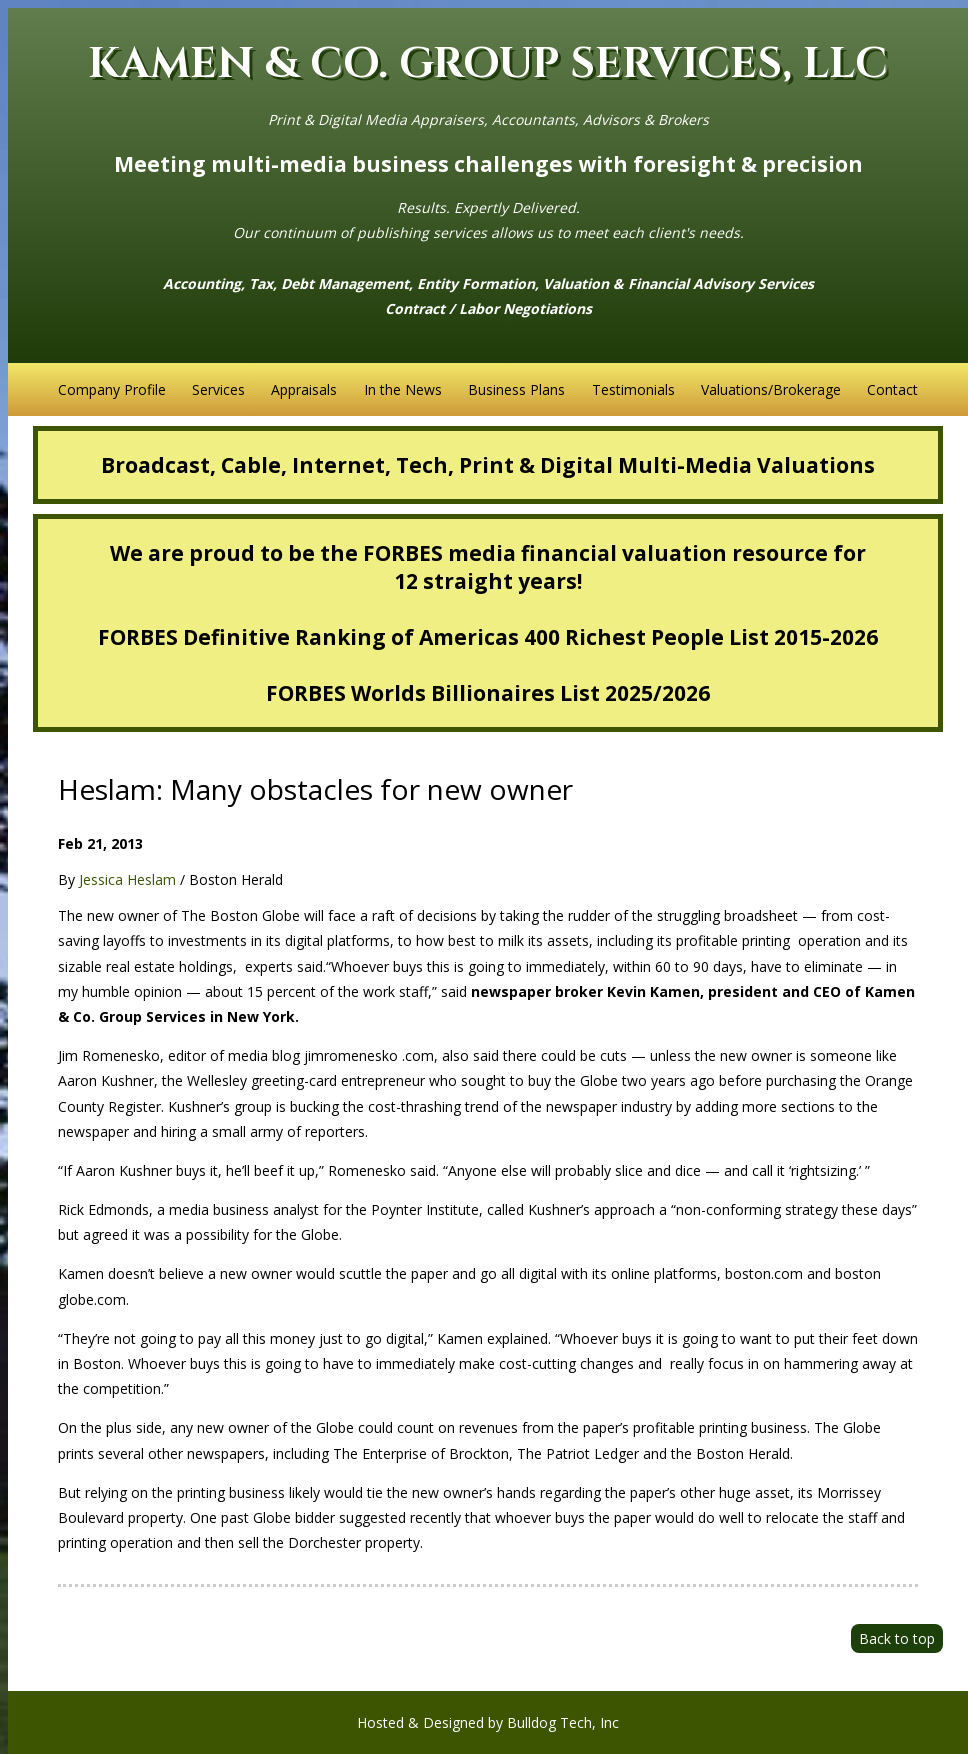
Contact (892, 389)
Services (218, 389)
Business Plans (516, 389)
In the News (403, 389)
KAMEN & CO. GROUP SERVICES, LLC (488, 64)
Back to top (897, 1638)
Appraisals (304, 389)
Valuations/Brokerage (771, 389)
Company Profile (112, 389)
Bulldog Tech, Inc (563, 1722)
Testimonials (633, 389)
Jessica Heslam (127, 879)
